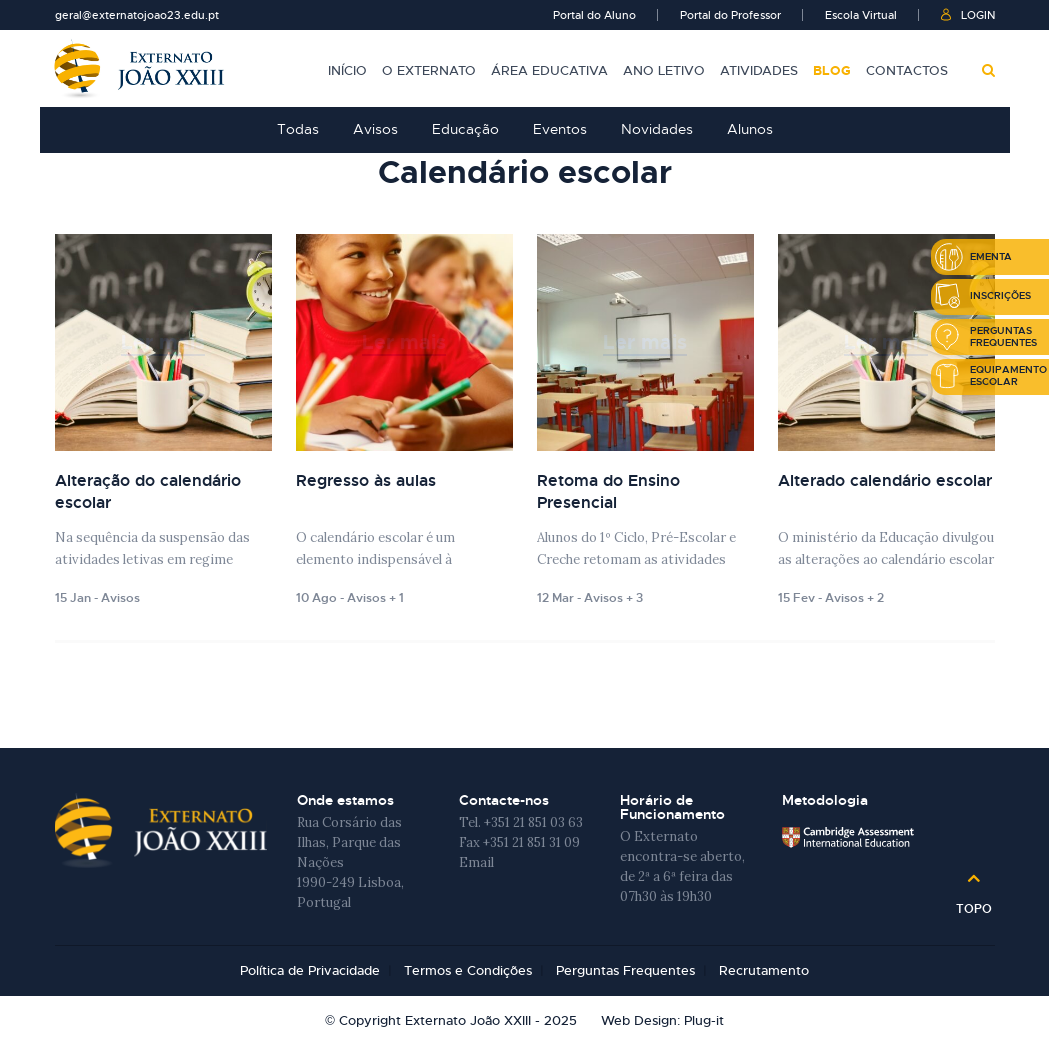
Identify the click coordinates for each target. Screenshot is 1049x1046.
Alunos (750, 129)
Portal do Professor (730, 15)
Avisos (375, 129)
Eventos (560, 129)
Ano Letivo (664, 70)
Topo (974, 902)
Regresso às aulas (366, 480)
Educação (465, 129)
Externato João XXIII (140, 68)
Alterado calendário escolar (885, 480)
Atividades (759, 70)
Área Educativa (549, 70)
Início (347, 70)
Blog (832, 70)
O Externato (429, 70)
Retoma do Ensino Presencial (608, 491)
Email (476, 862)
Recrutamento (764, 970)
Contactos (907, 70)
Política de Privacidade (310, 970)
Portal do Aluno (594, 15)
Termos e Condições (468, 970)
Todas (298, 129)
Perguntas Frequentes (625, 970)
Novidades (657, 129)
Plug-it (704, 1020)
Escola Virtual (861, 15)
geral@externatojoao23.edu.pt (137, 15)
